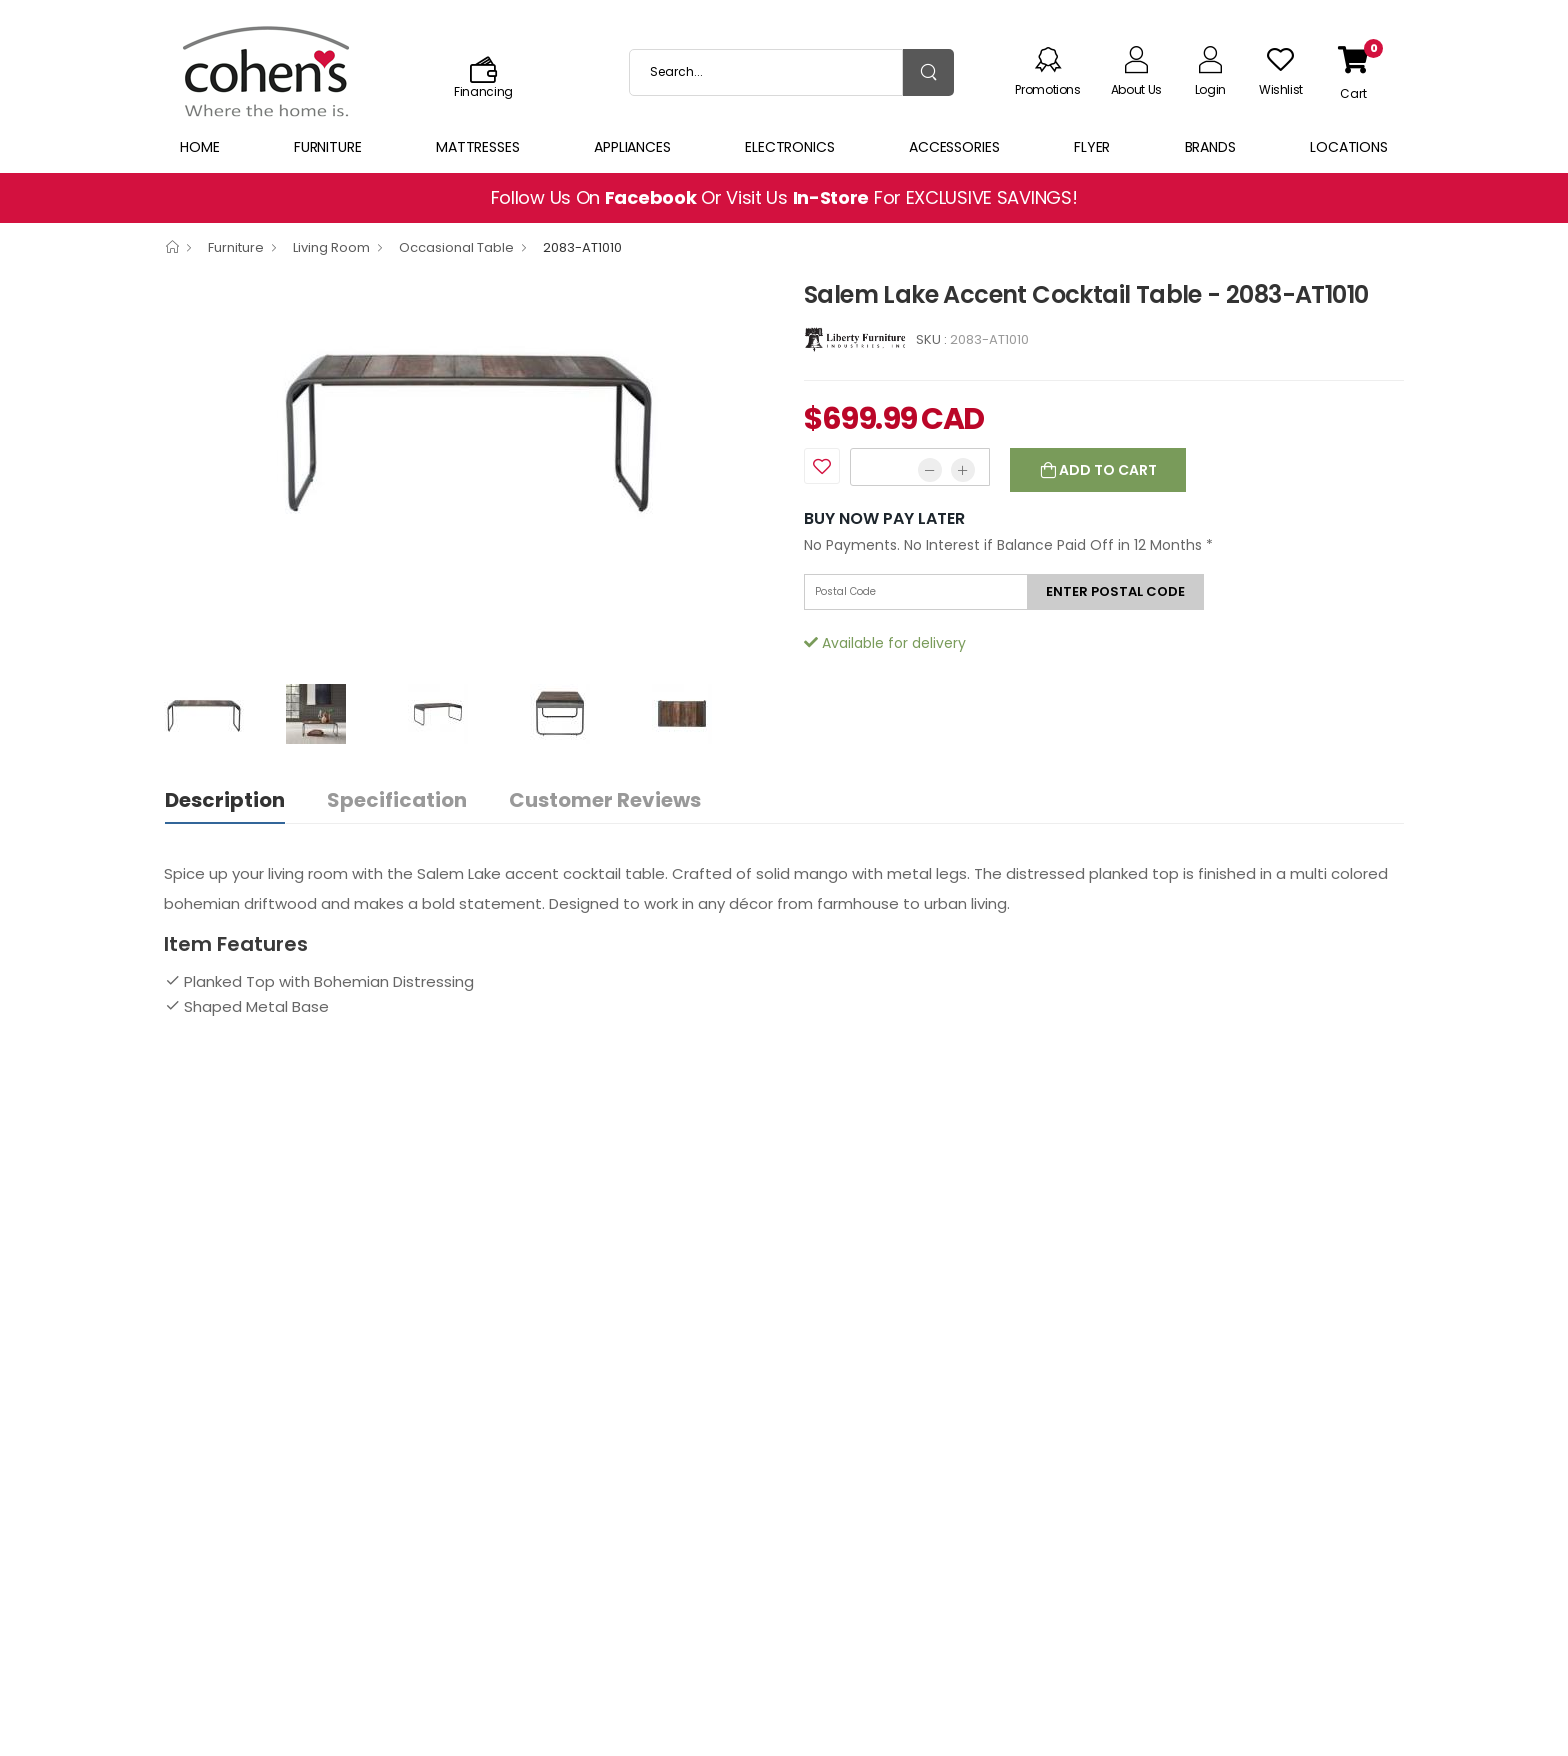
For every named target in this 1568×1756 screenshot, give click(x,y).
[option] (469, 424)
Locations (1349, 147)
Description (225, 800)
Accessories (954, 147)
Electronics (790, 147)
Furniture (328, 147)
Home (200, 147)
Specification (397, 800)
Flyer (1092, 147)
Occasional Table (456, 247)
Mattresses (478, 147)
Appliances (632, 147)
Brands (1210, 147)
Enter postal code (1115, 591)
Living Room (331, 247)
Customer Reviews (605, 800)
